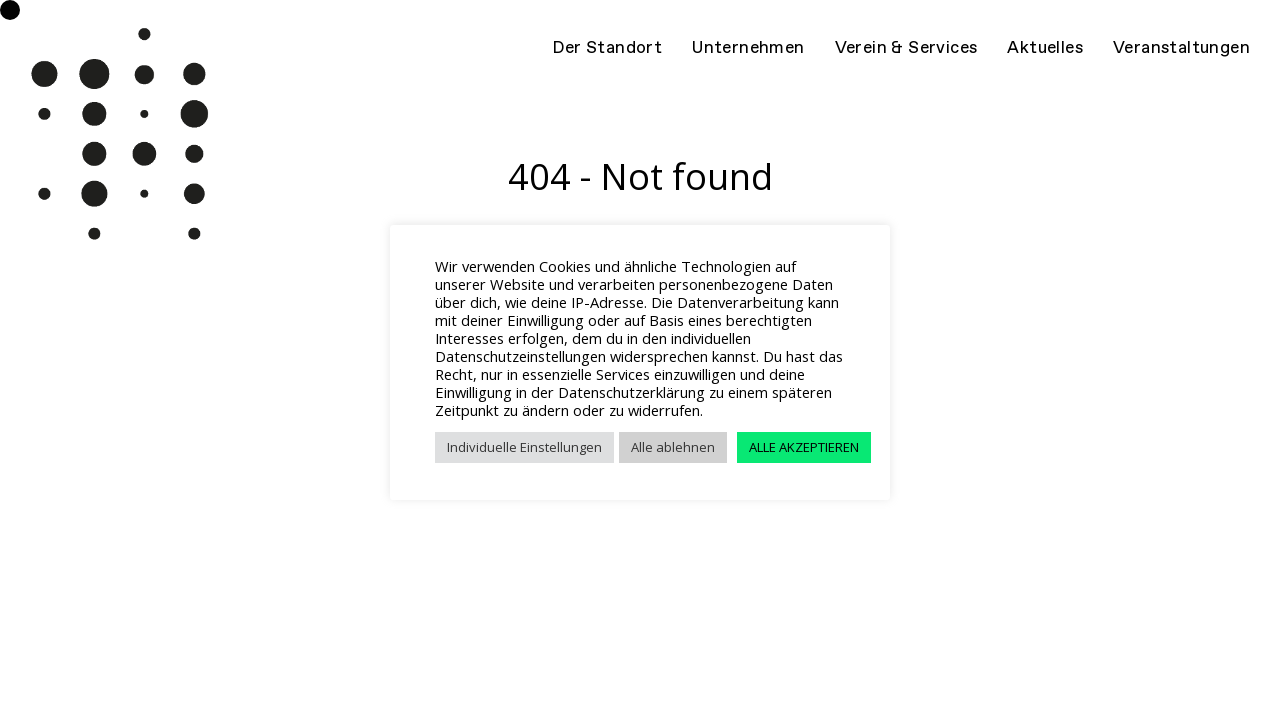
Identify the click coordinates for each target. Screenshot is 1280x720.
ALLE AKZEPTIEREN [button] (804, 447)
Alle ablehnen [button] (673, 447)
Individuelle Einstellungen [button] (524, 447)
